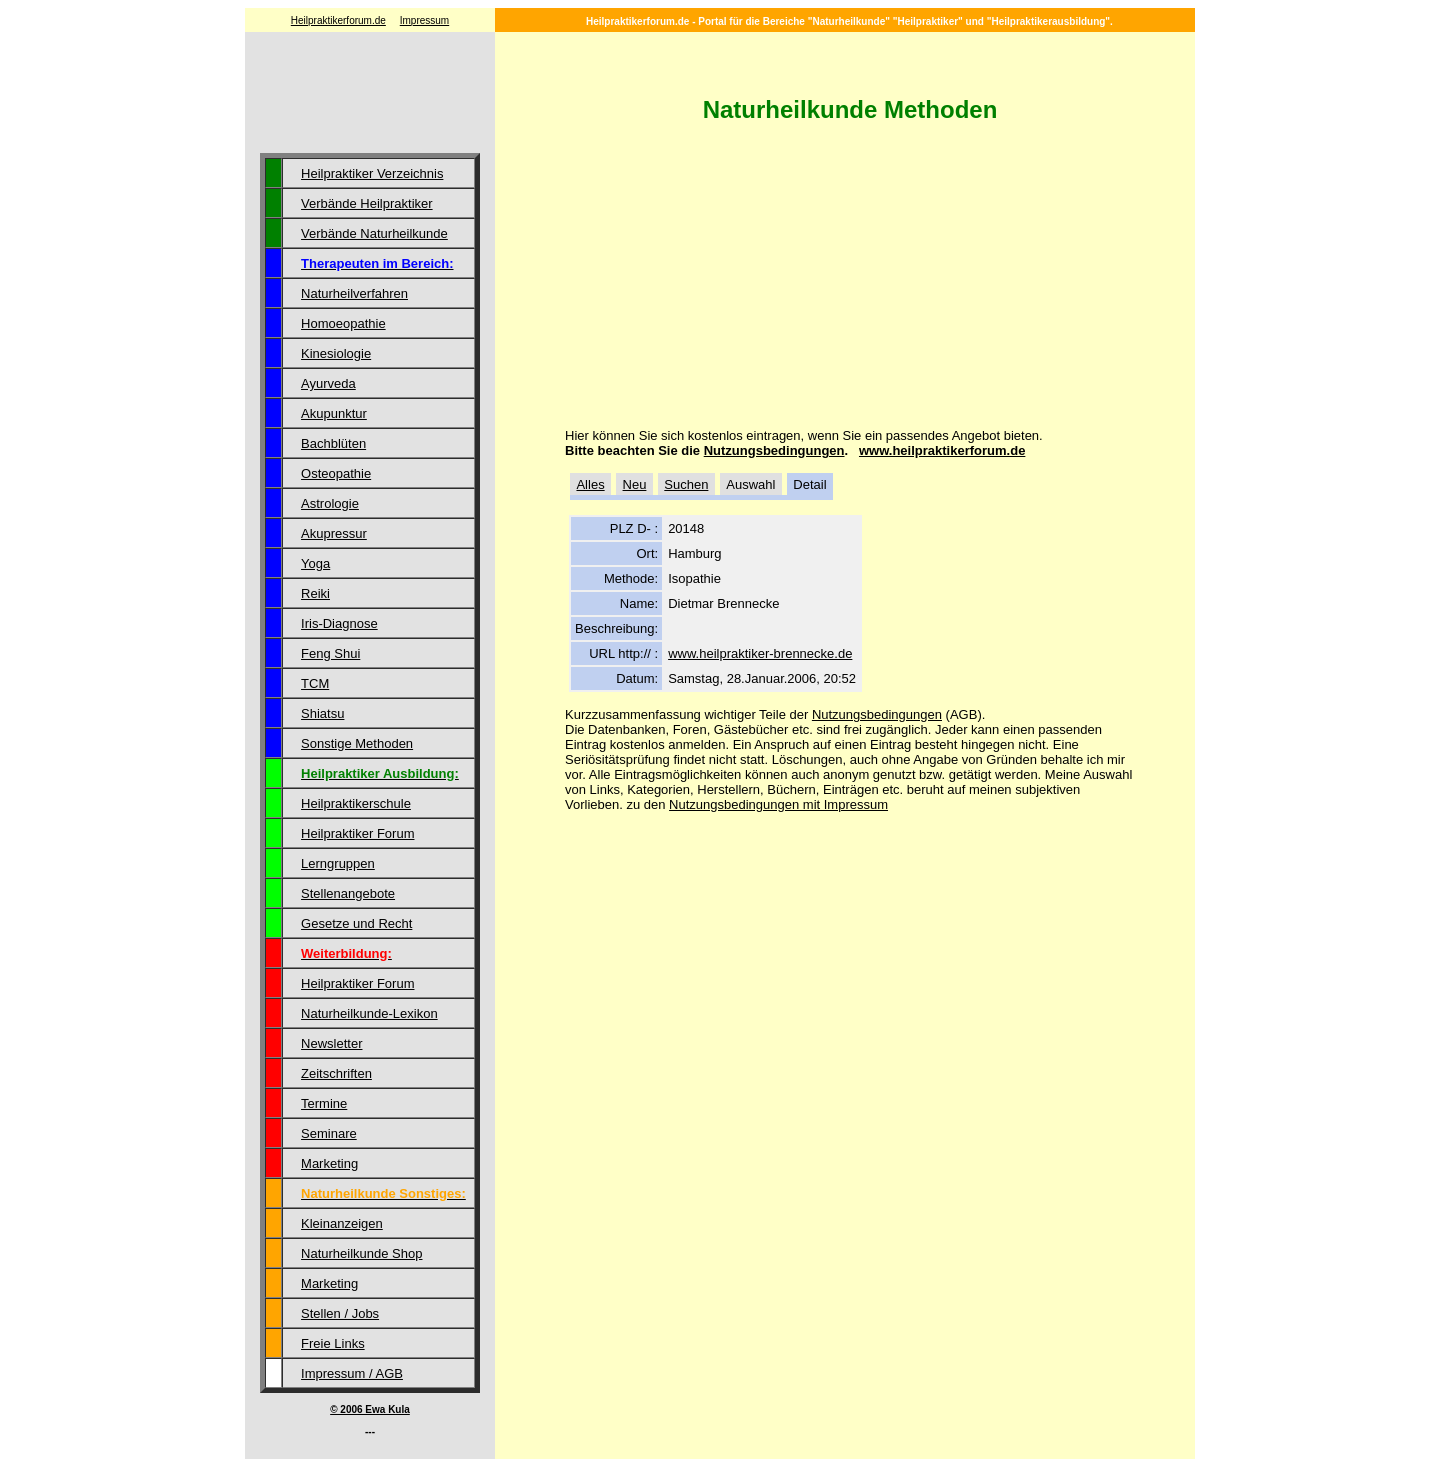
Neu (635, 484)
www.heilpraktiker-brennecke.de (760, 653)
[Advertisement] (370, 95)
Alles (590, 484)
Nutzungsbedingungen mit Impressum (778, 804)
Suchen (686, 484)
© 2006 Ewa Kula (370, 1409)
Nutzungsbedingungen (774, 450)
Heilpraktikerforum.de (338, 20)
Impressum (424, 20)
